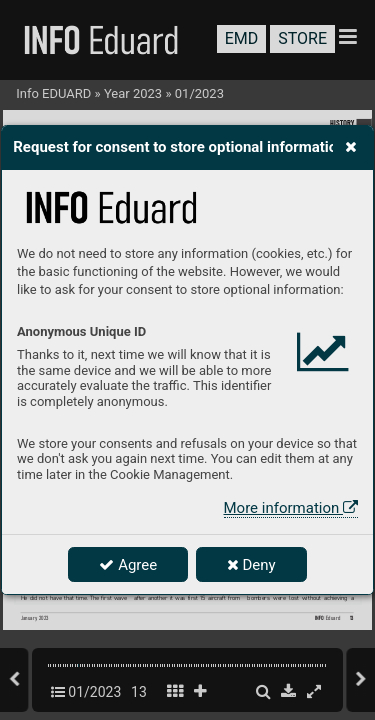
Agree (128, 565)
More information (291, 508)
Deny (251, 565)
